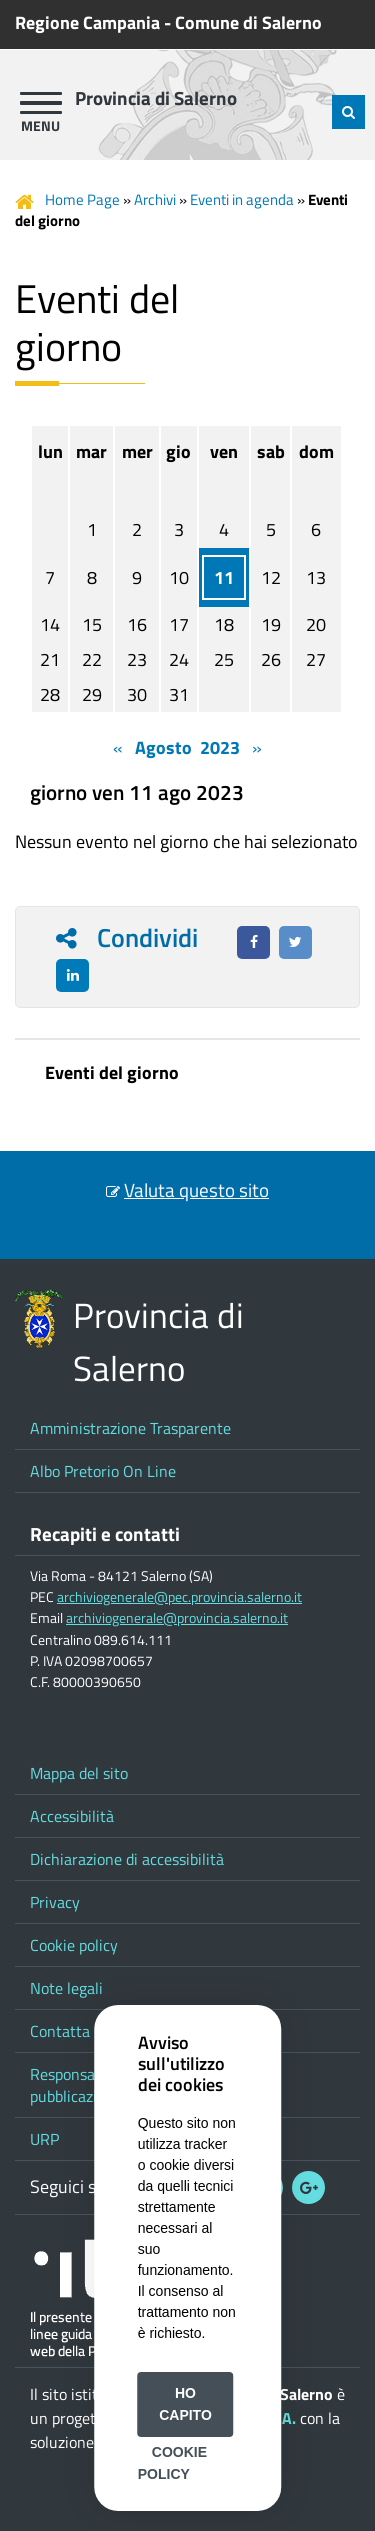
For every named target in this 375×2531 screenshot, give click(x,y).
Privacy (55, 1902)
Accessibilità (72, 1816)
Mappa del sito (79, 1773)
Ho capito (185, 2404)
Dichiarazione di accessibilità (127, 1859)
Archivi (155, 199)
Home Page (82, 199)
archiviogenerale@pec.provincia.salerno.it (179, 1597)
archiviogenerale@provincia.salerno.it (177, 1618)
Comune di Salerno (248, 22)
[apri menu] (41, 103)
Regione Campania (87, 22)
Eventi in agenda (242, 199)
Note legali (66, 1988)
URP (44, 2139)
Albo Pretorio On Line (103, 1471)
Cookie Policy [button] (172, 2463)
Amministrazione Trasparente (130, 1428)
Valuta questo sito (196, 1190)
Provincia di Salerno (156, 98)
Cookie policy (74, 1945)
